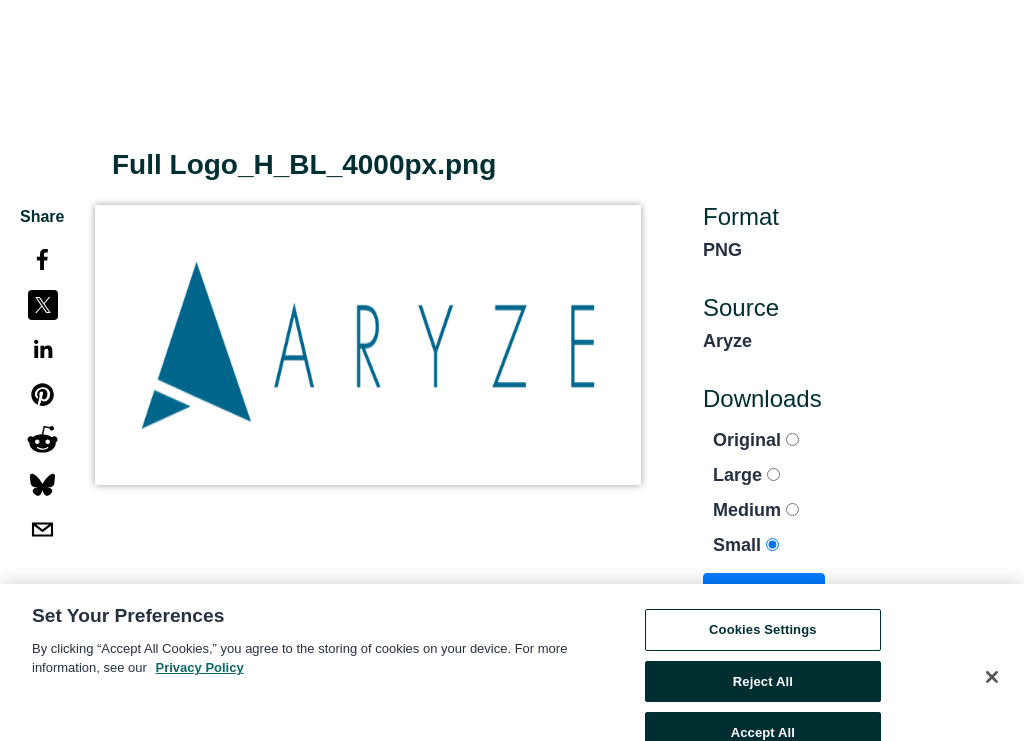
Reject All (763, 688)
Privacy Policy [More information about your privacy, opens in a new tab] (200, 675)
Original (756, 440)
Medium (756, 510)
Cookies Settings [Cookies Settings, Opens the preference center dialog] (763, 637)
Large (746, 475)
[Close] (992, 685)
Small (746, 545)
